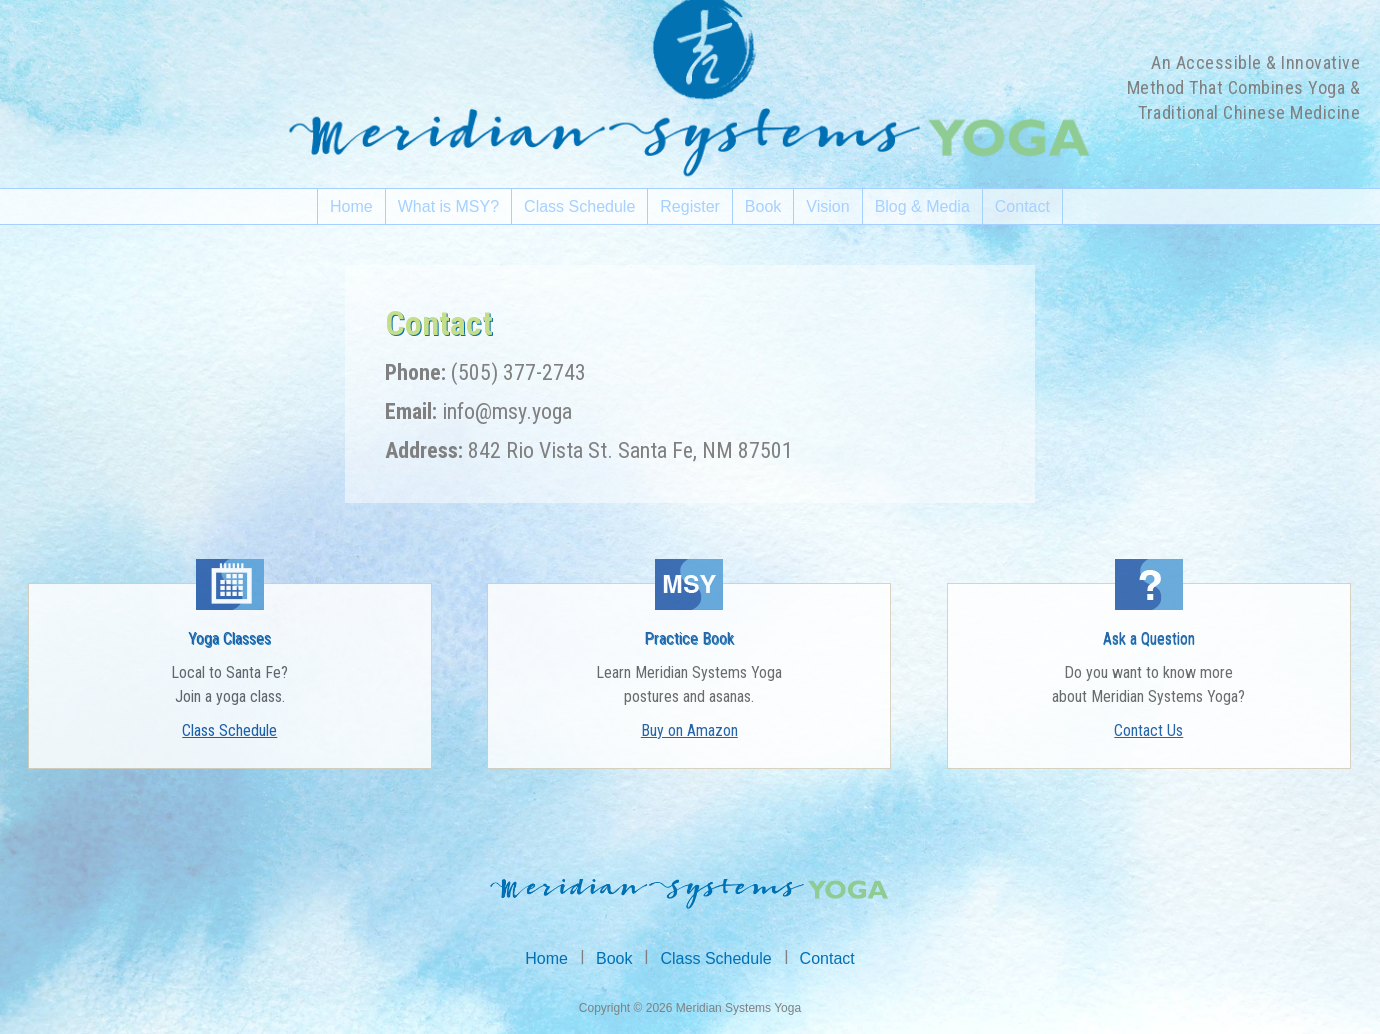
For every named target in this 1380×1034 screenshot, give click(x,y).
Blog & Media (922, 206)
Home (351, 206)
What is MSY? (448, 206)
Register (690, 206)
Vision (827, 206)
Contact (1022, 206)
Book (763, 206)
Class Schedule (579, 206)
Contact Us (1148, 730)
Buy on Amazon (689, 730)
